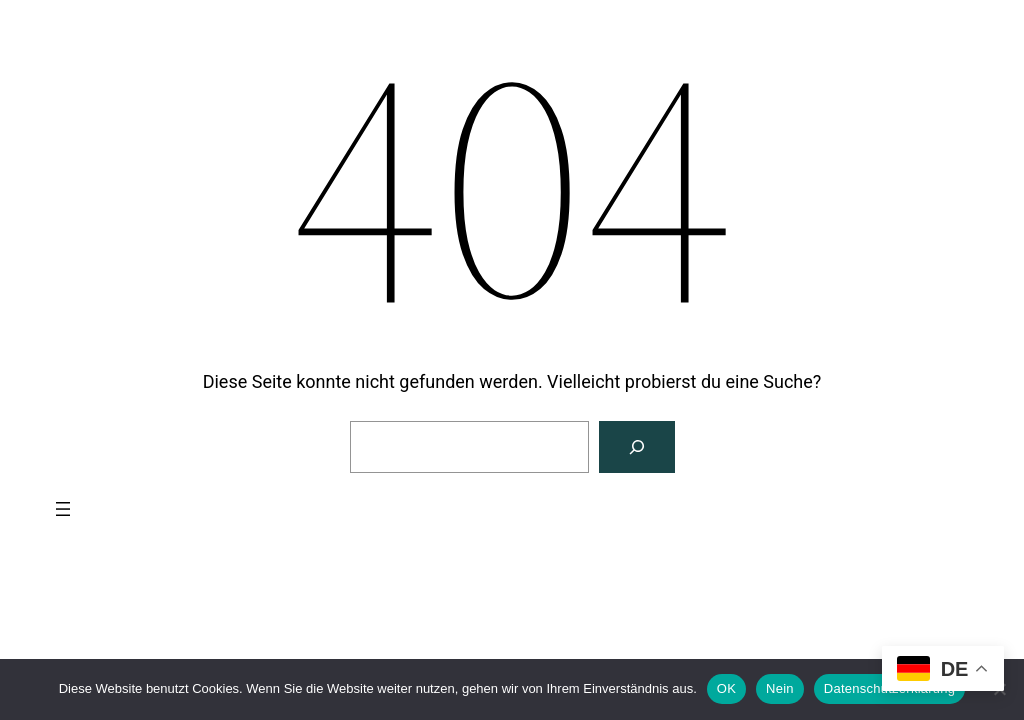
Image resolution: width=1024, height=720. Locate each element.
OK (726, 688)
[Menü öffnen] (63, 509)
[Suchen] (637, 447)
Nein (780, 688)
